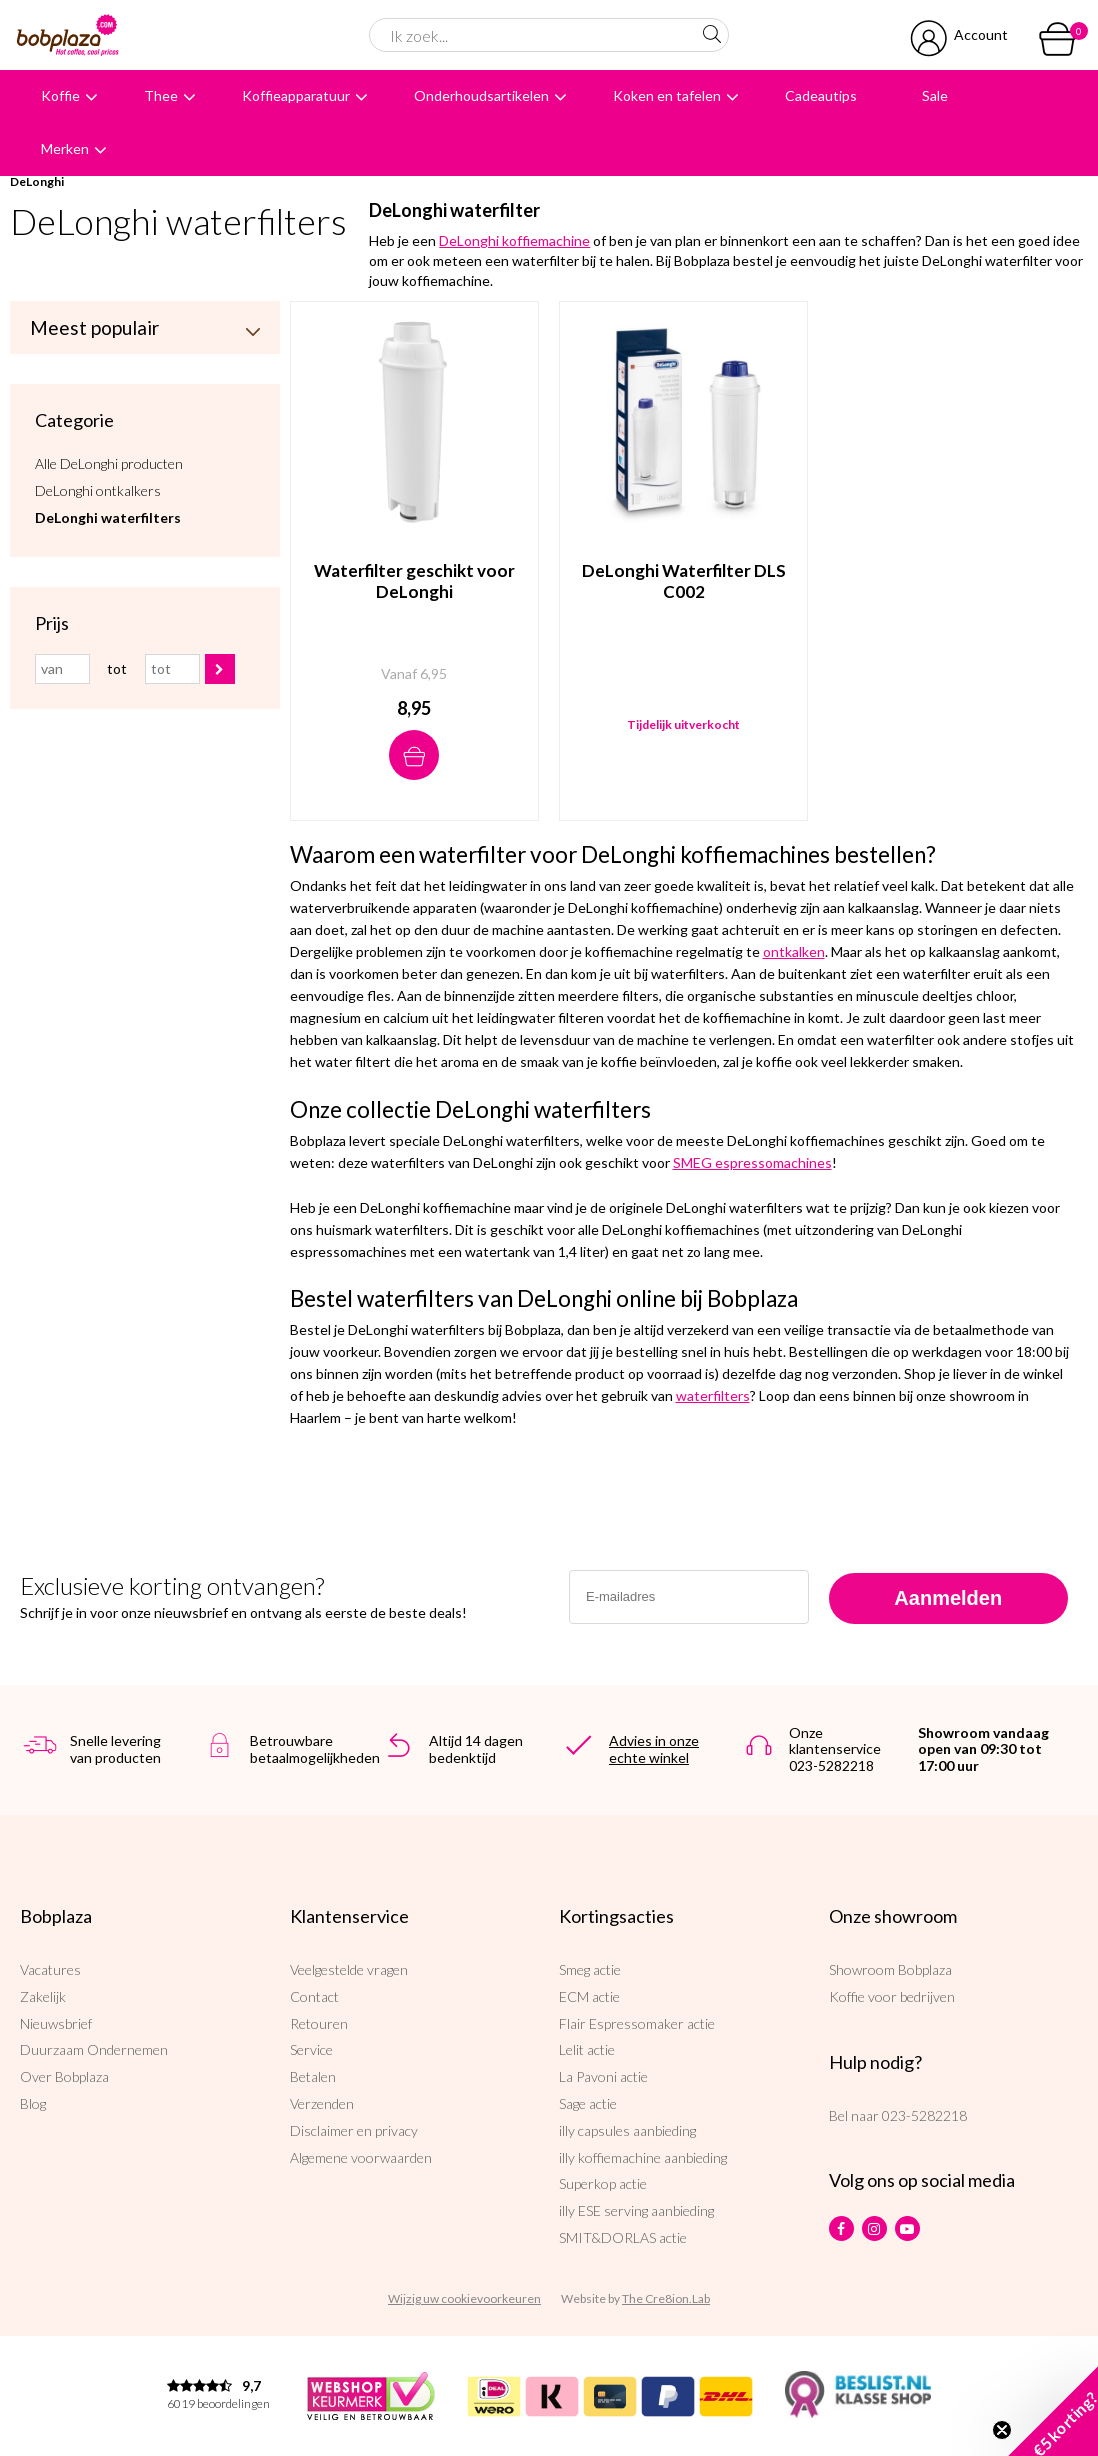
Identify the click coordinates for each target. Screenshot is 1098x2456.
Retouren (319, 2023)
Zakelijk (43, 1996)
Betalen (313, 2076)
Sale (935, 95)
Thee (161, 95)
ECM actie (589, 1996)
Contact (314, 1996)
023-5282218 (924, 2115)
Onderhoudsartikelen (481, 95)
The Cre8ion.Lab (666, 2298)
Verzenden (322, 2103)
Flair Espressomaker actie (637, 2023)
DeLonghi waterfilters (108, 518)
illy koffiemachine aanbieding (643, 2157)
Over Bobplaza (64, 2076)
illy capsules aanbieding (627, 2130)
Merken (65, 148)
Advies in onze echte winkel (654, 1749)
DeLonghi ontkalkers (98, 491)
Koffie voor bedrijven (892, 1996)
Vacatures (50, 1969)
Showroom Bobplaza (890, 1969)
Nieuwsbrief (56, 2023)
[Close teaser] (1002, 2430)
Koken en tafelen (667, 95)
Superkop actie (603, 2183)
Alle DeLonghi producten (109, 464)
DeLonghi (37, 181)
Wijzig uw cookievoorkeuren (464, 2298)
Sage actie (588, 2103)
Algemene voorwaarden (361, 2157)
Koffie (60, 95)
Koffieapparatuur (296, 95)
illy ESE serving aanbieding (636, 2210)
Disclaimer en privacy (354, 2130)
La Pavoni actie (603, 2076)
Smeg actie (590, 1969)
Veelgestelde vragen (349, 1969)
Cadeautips (821, 95)
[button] (1053, 2411)
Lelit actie (587, 2049)
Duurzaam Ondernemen (94, 2049)
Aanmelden (948, 1598)
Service (311, 2049)
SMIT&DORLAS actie (623, 2237)
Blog (33, 2103)
